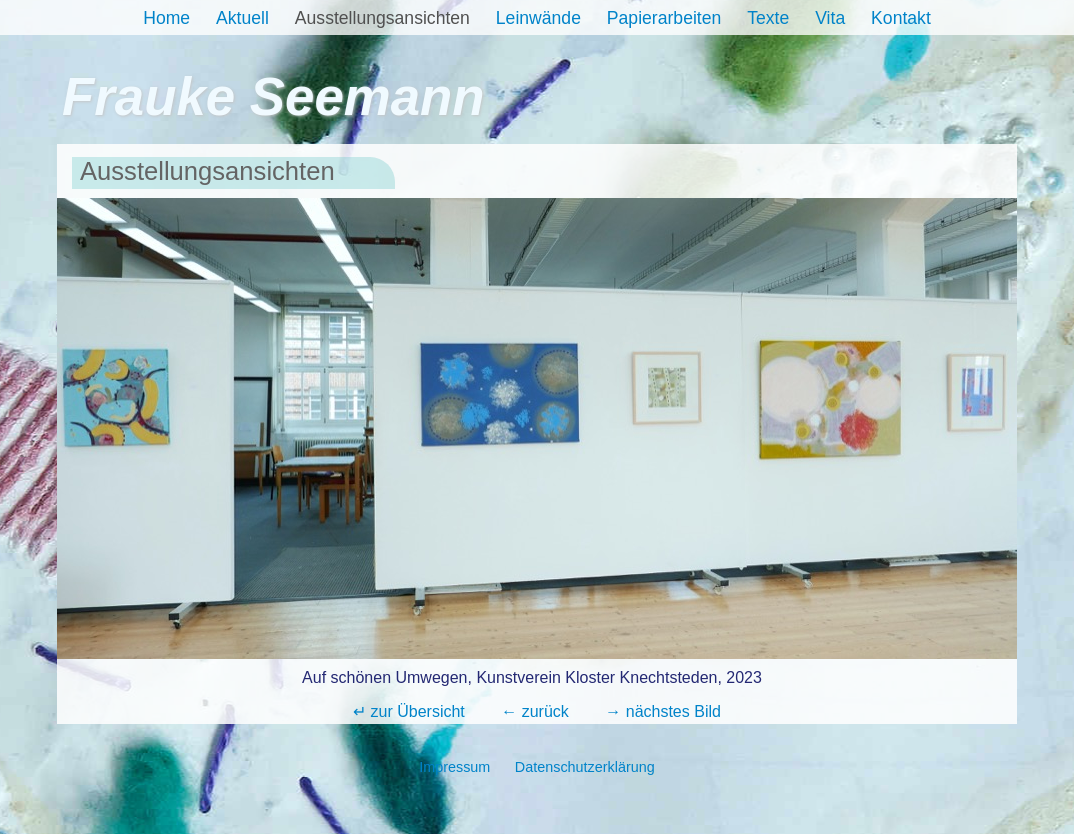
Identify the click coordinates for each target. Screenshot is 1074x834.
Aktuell (242, 18)
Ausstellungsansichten (382, 18)
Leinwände (538, 18)
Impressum (454, 767)
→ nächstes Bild (663, 711)
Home (166, 18)
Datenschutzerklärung (585, 767)
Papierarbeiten (664, 18)
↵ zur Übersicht (409, 711)
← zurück (535, 711)
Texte (768, 18)
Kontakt (901, 18)
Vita (830, 18)
